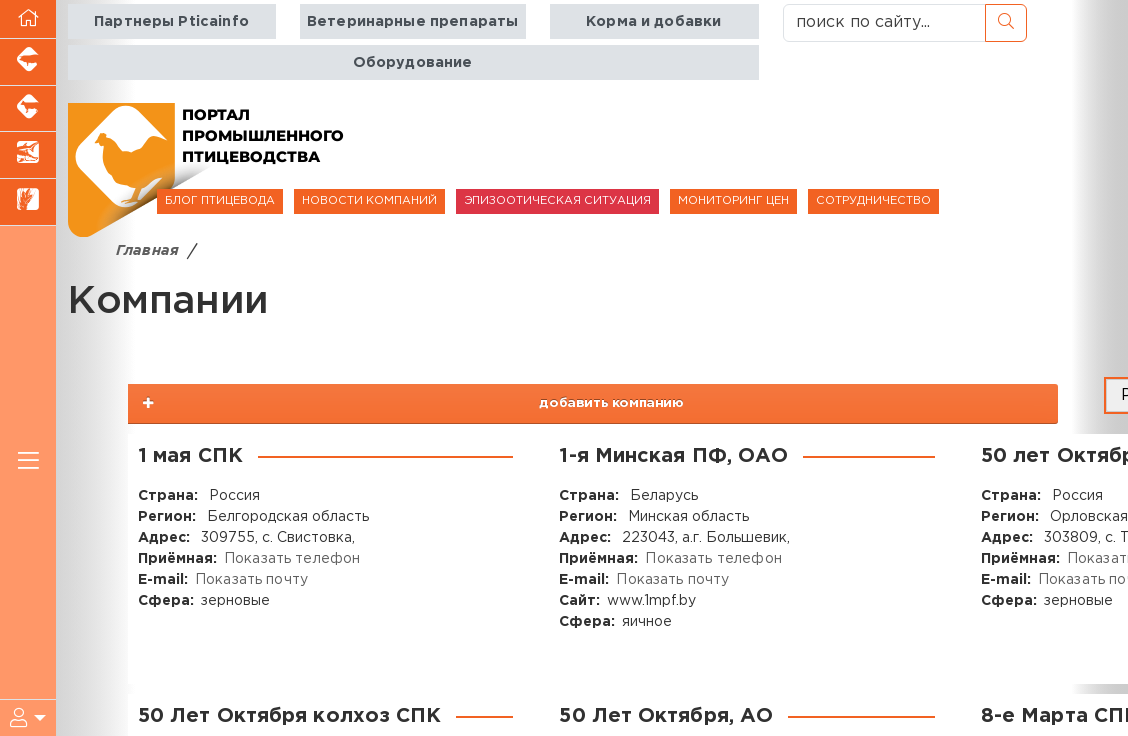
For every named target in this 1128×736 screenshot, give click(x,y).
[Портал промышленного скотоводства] (28, 109)
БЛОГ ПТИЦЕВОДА (220, 201)
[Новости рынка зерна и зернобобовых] (28, 202)
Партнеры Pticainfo (172, 21)
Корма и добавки (652, 21)
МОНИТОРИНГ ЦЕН (733, 201)
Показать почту (250, 580)
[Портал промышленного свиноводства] (28, 62)
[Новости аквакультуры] (28, 155)
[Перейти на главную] (28, 19)
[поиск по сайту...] (884, 23)
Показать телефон (291, 559)
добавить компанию (927, 402)
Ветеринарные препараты (413, 21)
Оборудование (413, 62)
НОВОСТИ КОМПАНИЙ (369, 201)
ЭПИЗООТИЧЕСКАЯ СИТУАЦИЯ (557, 201)
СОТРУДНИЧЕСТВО (873, 201)
